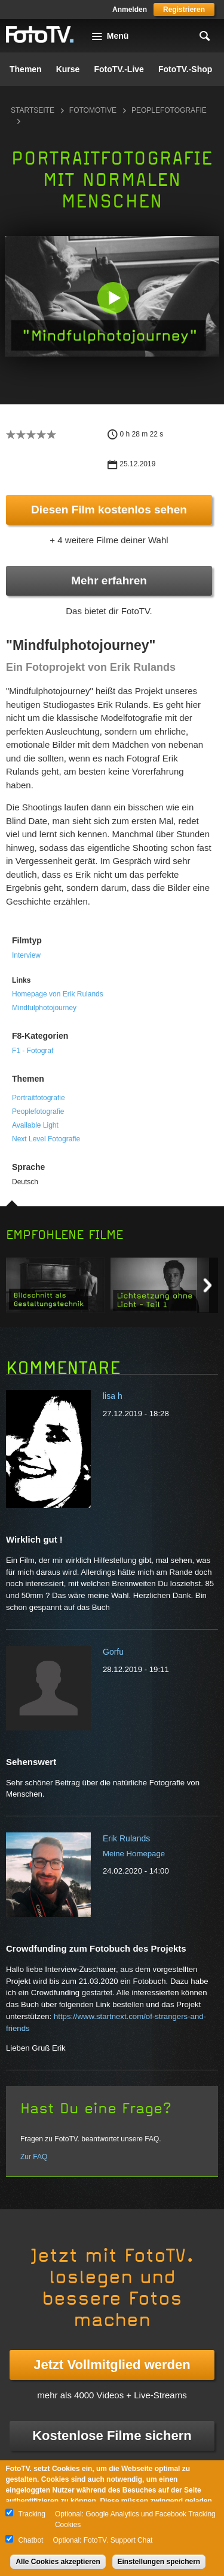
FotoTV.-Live (119, 69)
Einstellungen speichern (159, 2562)
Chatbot (30, 2540)
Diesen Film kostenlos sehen (109, 509)
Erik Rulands (126, 1838)
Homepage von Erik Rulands (57, 994)
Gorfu (113, 1652)
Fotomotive (92, 110)
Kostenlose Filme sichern (112, 2435)
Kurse (68, 69)
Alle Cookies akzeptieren (58, 2562)
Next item (207, 1285)
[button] (113, 297)
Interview (26, 955)
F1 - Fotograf (32, 1050)
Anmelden (129, 9)
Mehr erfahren (109, 580)
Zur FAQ (33, 2157)
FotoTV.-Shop (185, 69)
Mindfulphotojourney (44, 1008)
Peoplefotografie (38, 1111)
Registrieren (184, 9)
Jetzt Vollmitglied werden (111, 2364)
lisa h (112, 1396)
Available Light (35, 1125)
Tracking (31, 2514)
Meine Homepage (134, 1853)
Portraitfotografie (38, 1098)
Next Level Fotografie (46, 1139)
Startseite (32, 110)
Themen (26, 69)
